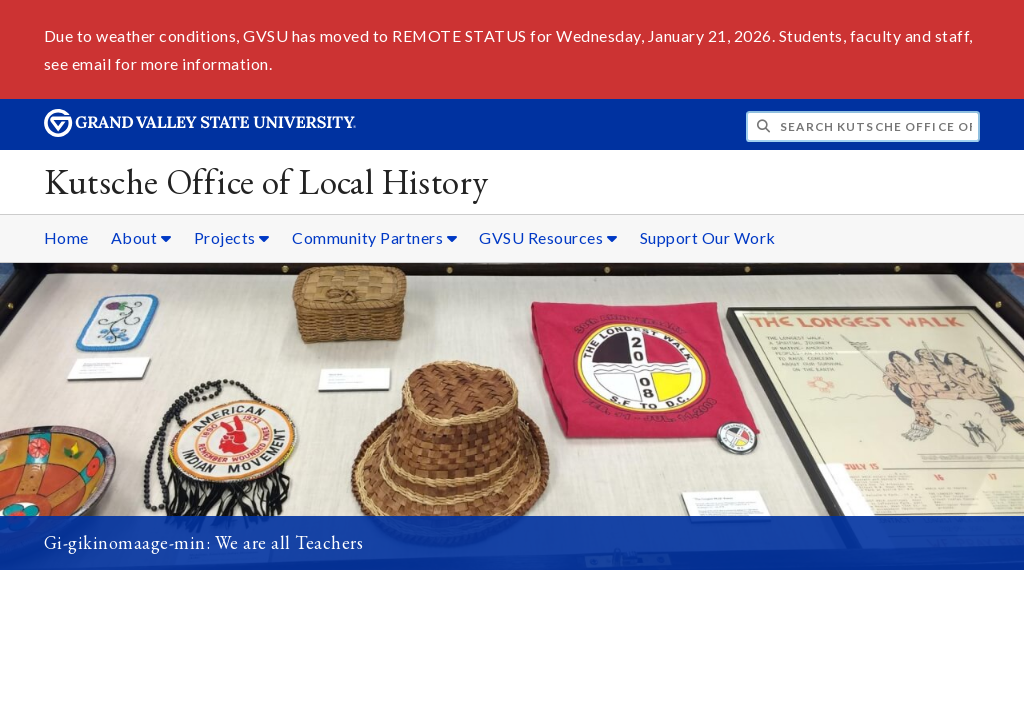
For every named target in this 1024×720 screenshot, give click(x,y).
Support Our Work (708, 237)
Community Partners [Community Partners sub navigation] (374, 237)
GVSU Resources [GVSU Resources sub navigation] (548, 237)
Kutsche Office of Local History (266, 181)
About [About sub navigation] (141, 237)
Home (66, 237)
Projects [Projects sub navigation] (232, 237)
